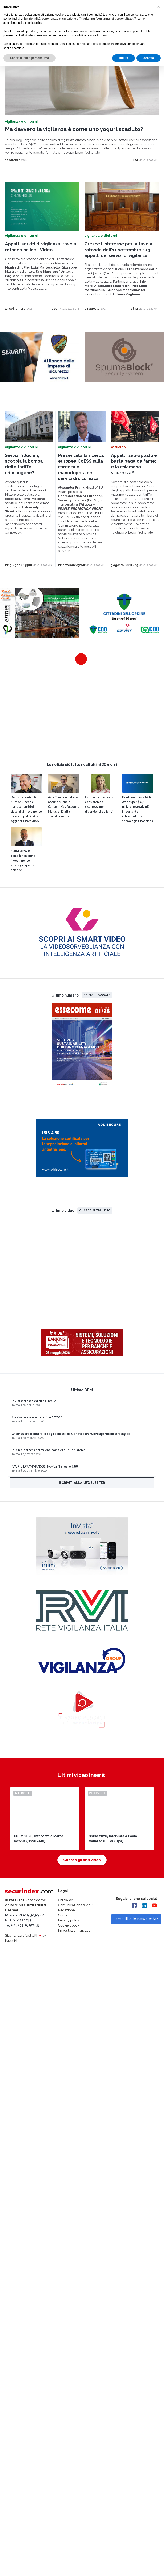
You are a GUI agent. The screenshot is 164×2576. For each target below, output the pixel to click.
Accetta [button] (148, 58)
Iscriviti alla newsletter (82, 1482)
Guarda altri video (95, 1210)
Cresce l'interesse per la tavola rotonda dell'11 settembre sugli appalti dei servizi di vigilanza (119, 249)
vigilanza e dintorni (21, 122)
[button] (158, 6)
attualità (118, 447)
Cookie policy (68, 1925)
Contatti (64, 1915)
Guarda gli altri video (82, 1860)
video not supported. (82, 710)
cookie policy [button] (33, 22)
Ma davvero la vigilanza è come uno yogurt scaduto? (74, 129)
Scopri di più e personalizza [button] (29, 58)
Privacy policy (69, 1920)
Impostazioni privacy (74, 1930)
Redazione (66, 1910)
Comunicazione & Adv (75, 1905)
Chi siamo (65, 1900)
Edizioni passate (96, 995)
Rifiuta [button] (123, 58)
